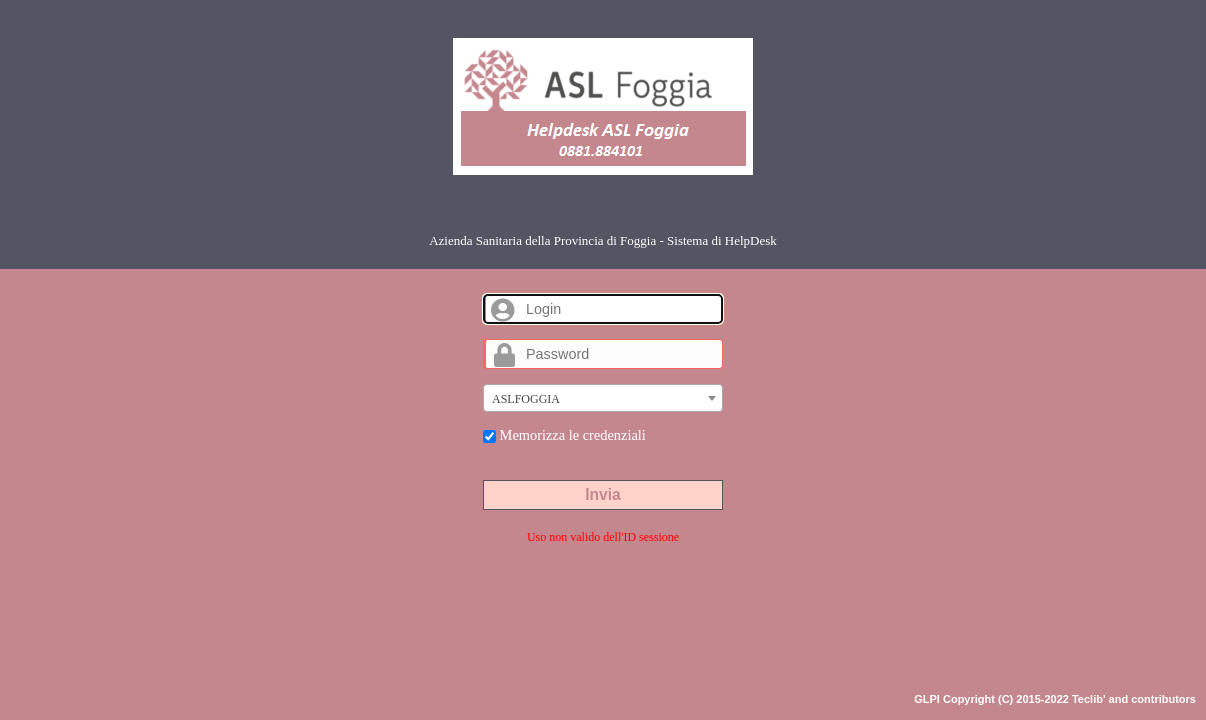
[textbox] (603, 399)
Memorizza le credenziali (564, 435)
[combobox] (603, 398)
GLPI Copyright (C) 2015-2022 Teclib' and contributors (1055, 699)
